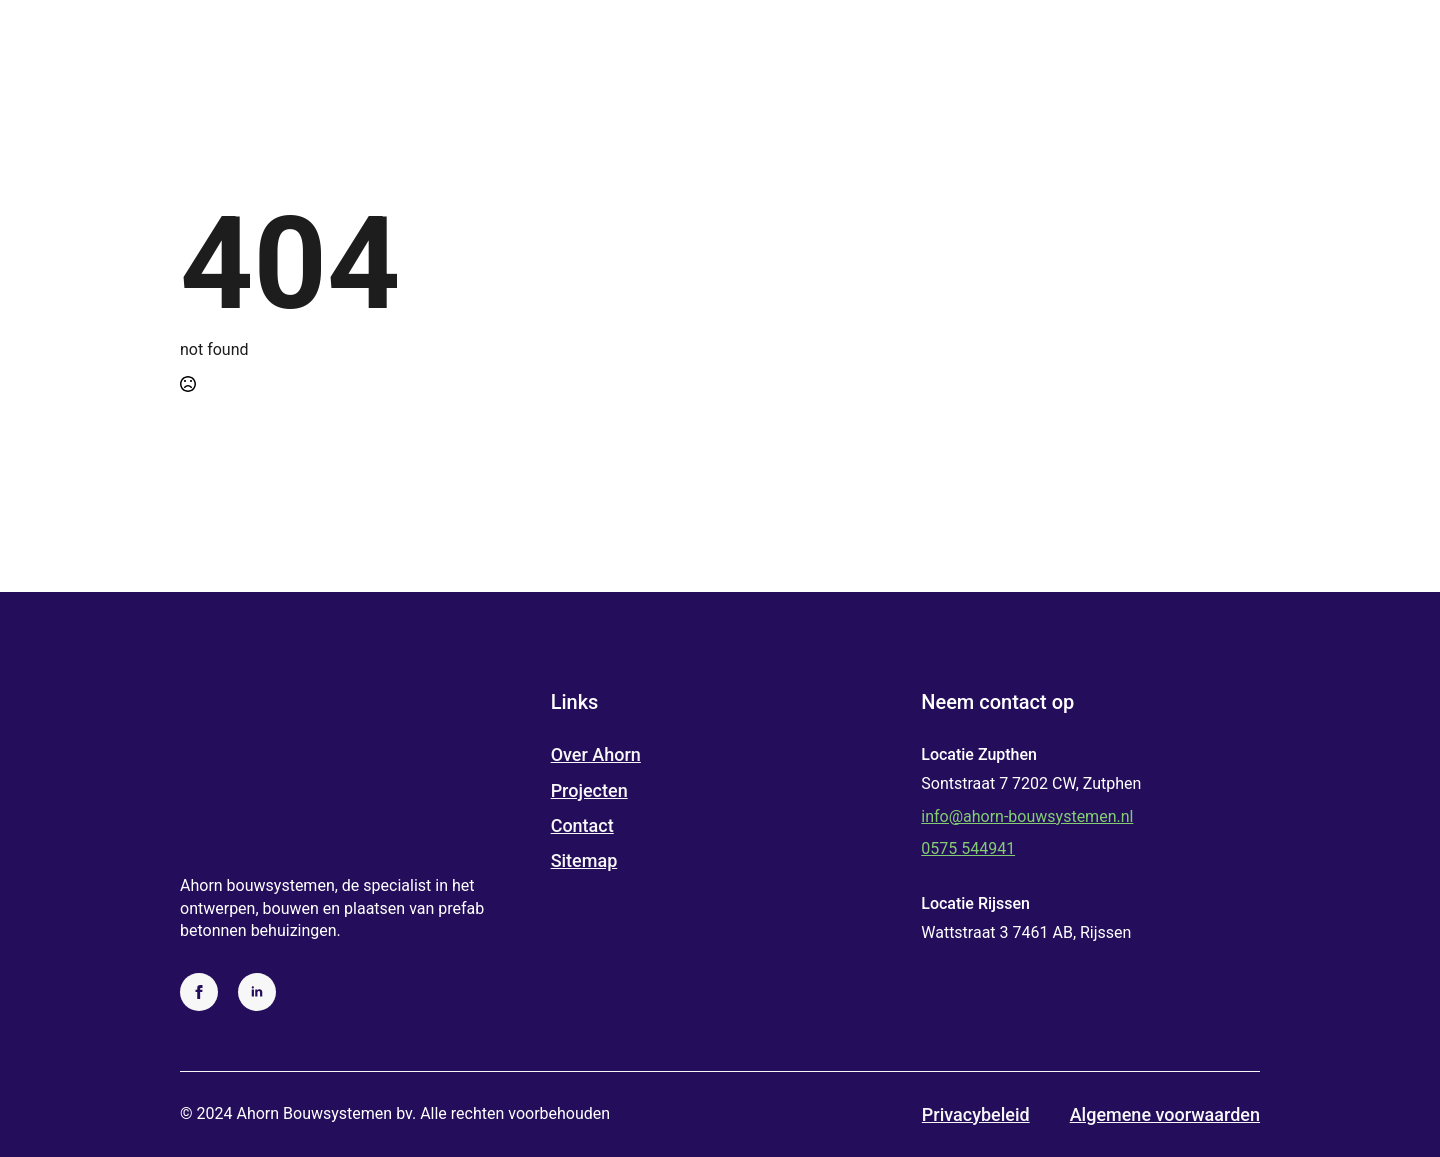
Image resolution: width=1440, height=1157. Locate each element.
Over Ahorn (596, 754)
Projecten (589, 790)
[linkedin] (257, 992)
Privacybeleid (976, 1114)
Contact (582, 825)
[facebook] (199, 992)
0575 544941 (968, 848)
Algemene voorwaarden (1165, 1114)
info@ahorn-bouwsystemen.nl (1027, 816)
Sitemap (584, 860)
